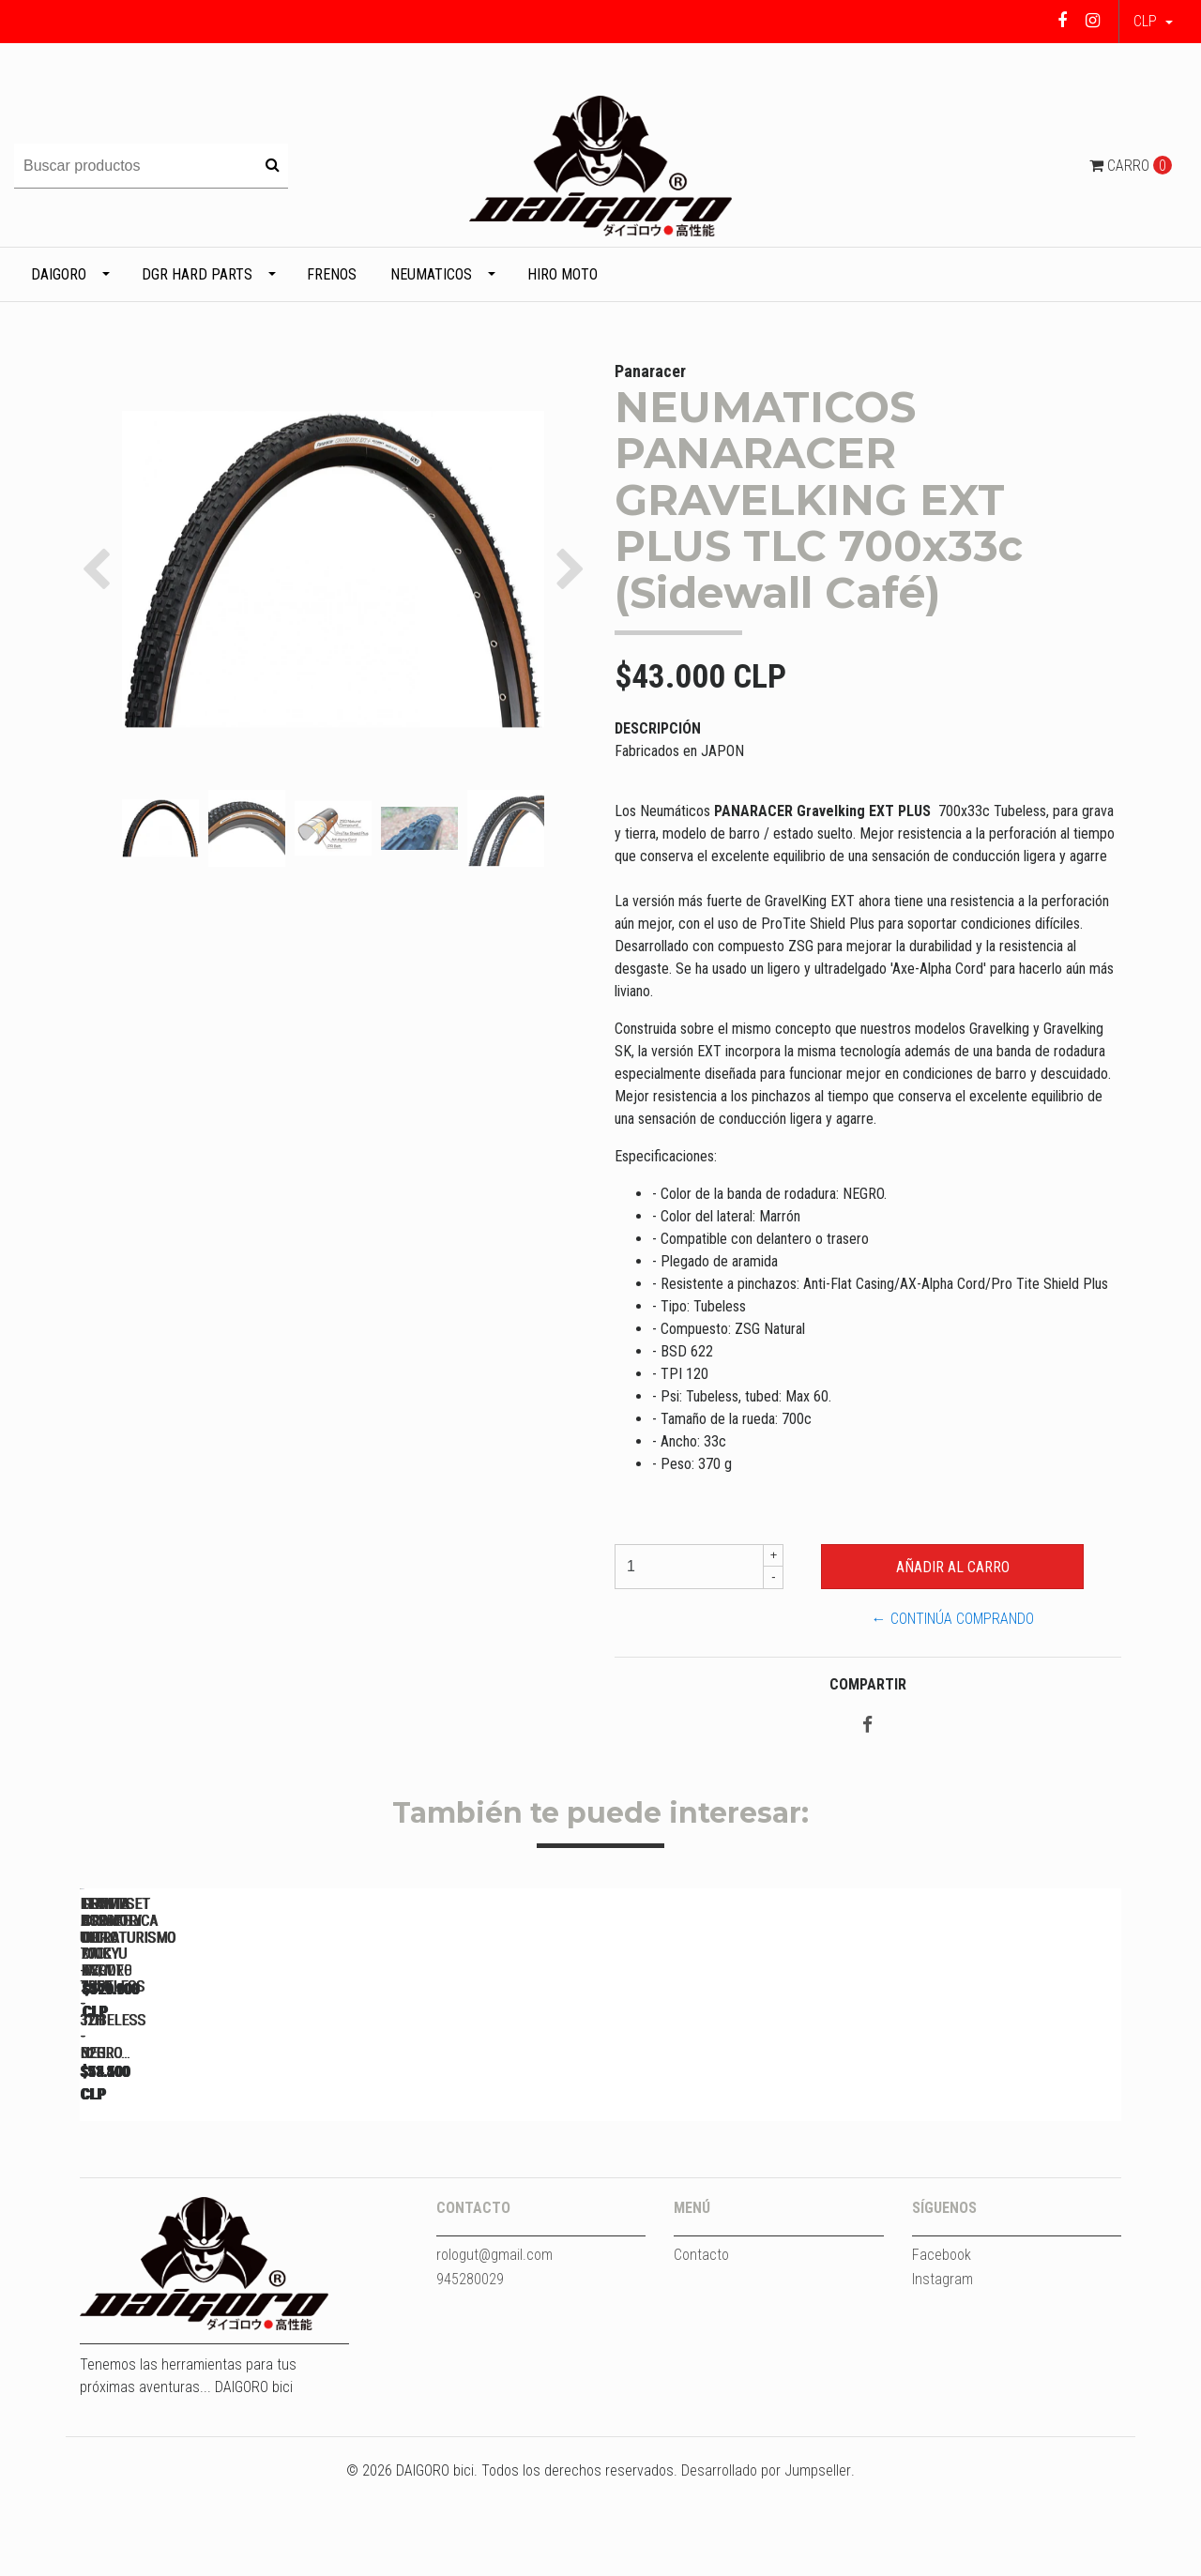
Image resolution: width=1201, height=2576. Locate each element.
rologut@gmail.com (494, 2348)
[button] (1153, 21)
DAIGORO (58, 274)
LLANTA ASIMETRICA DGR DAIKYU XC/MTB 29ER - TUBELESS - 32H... (999, 2161)
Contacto (701, 2348)
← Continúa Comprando (953, 1619)
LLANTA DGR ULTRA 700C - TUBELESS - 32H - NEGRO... (211, 2161)
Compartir (867, 1684)
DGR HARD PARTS (197, 274)
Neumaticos (431, 274)
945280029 (470, 2373)
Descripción (658, 728)
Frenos (332, 274)
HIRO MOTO (562, 274)
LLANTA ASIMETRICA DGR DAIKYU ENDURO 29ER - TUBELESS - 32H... (737, 2161)
